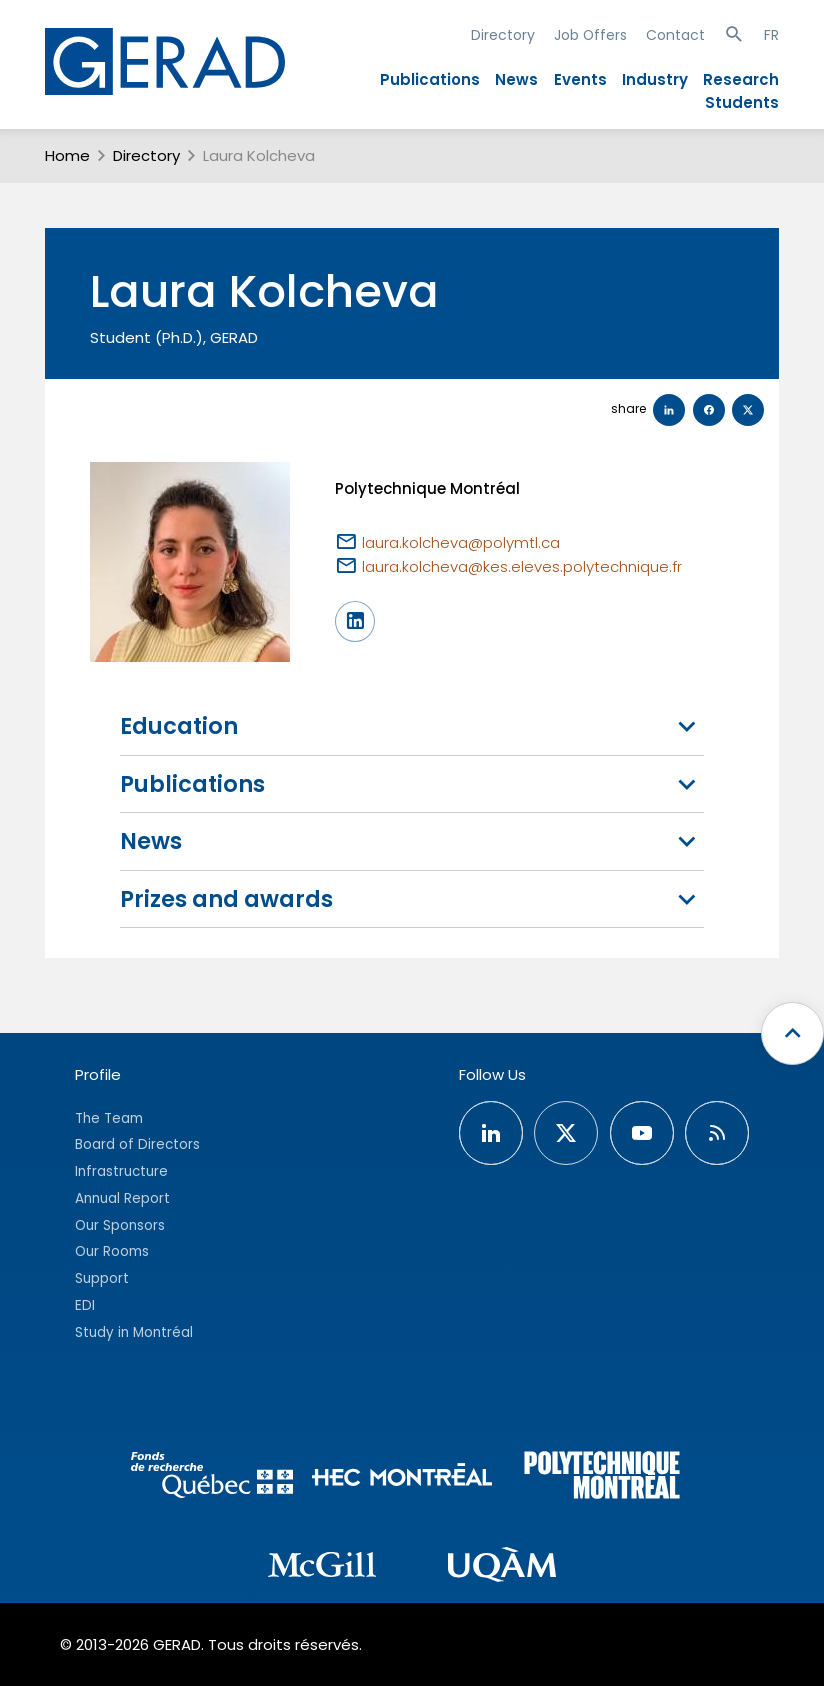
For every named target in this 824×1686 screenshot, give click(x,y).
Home (67, 155)
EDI (85, 1305)
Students (742, 102)
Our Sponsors (120, 1225)
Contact (675, 35)
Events (580, 79)
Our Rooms (112, 1251)
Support (102, 1278)
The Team (109, 1118)
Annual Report (122, 1198)
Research (741, 79)
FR (771, 35)
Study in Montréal (134, 1332)
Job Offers (590, 35)
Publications (430, 79)
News (516, 79)
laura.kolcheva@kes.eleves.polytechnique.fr (522, 566)
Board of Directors (137, 1144)
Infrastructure (121, 1171)
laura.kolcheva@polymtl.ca (461, 542)
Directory (503, 35)
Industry (655, 79)
